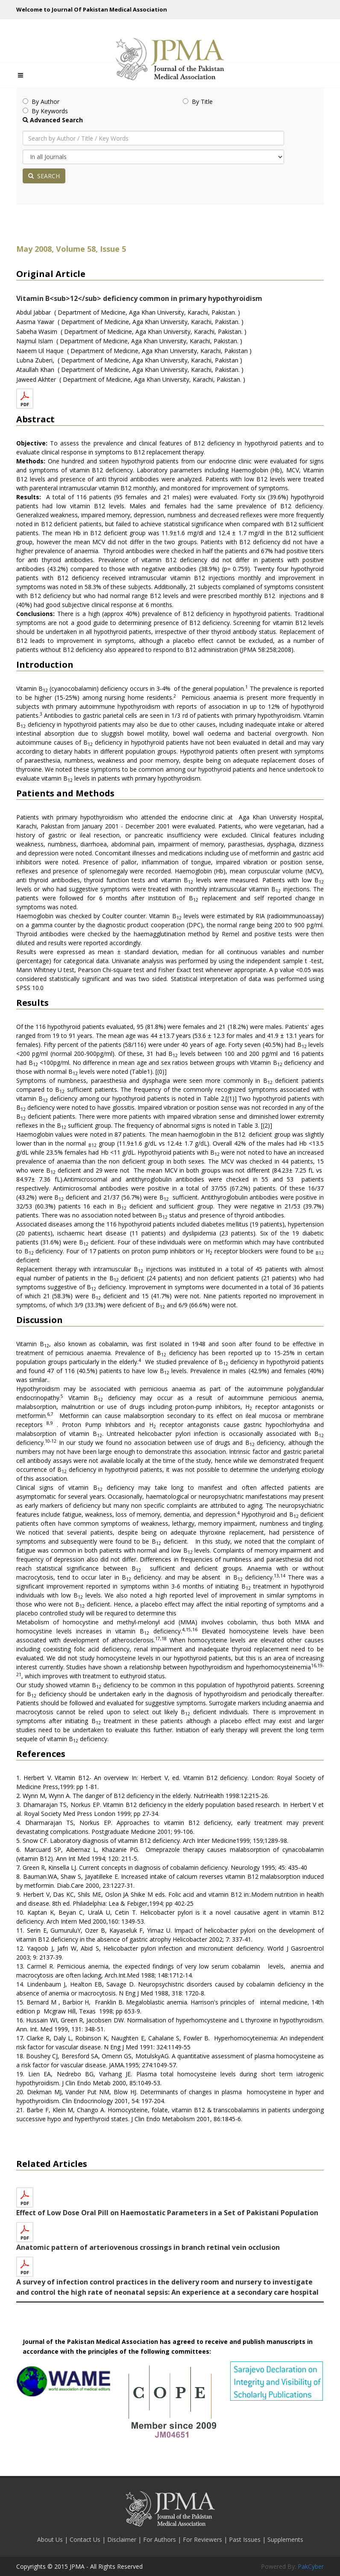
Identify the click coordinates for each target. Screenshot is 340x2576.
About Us (50, 2539)
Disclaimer (122, 2539)
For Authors (160, 2539)
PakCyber (311, 2566)
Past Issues (245, 2539)
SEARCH (44, 175)
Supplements (285, 2539)
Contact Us (86, 2539)
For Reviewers (203, 2539)
